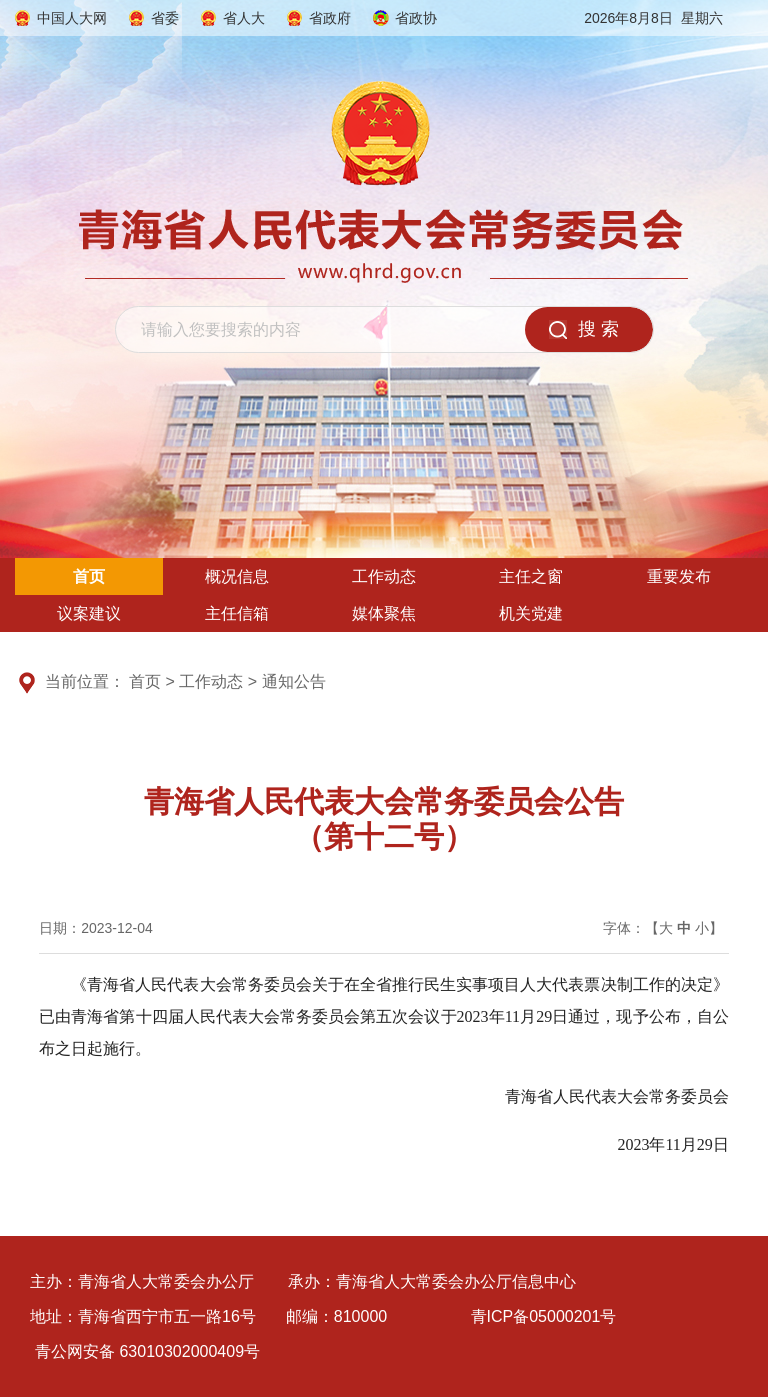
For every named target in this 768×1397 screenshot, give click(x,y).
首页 (89, 576)
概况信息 (237, 576)
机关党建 (531, 613)
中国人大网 (72, 18)
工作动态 (384, 576)
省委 (165, 18)
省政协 (416, 18)
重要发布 (679, 576)
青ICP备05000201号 (544, 1316)
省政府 (330, 18)
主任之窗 (531, 576)
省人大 (244, 18)
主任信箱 (237, 613)
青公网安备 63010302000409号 (147, 1351)
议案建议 (89, 613)
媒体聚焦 (384, 613)
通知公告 (294, 681)
